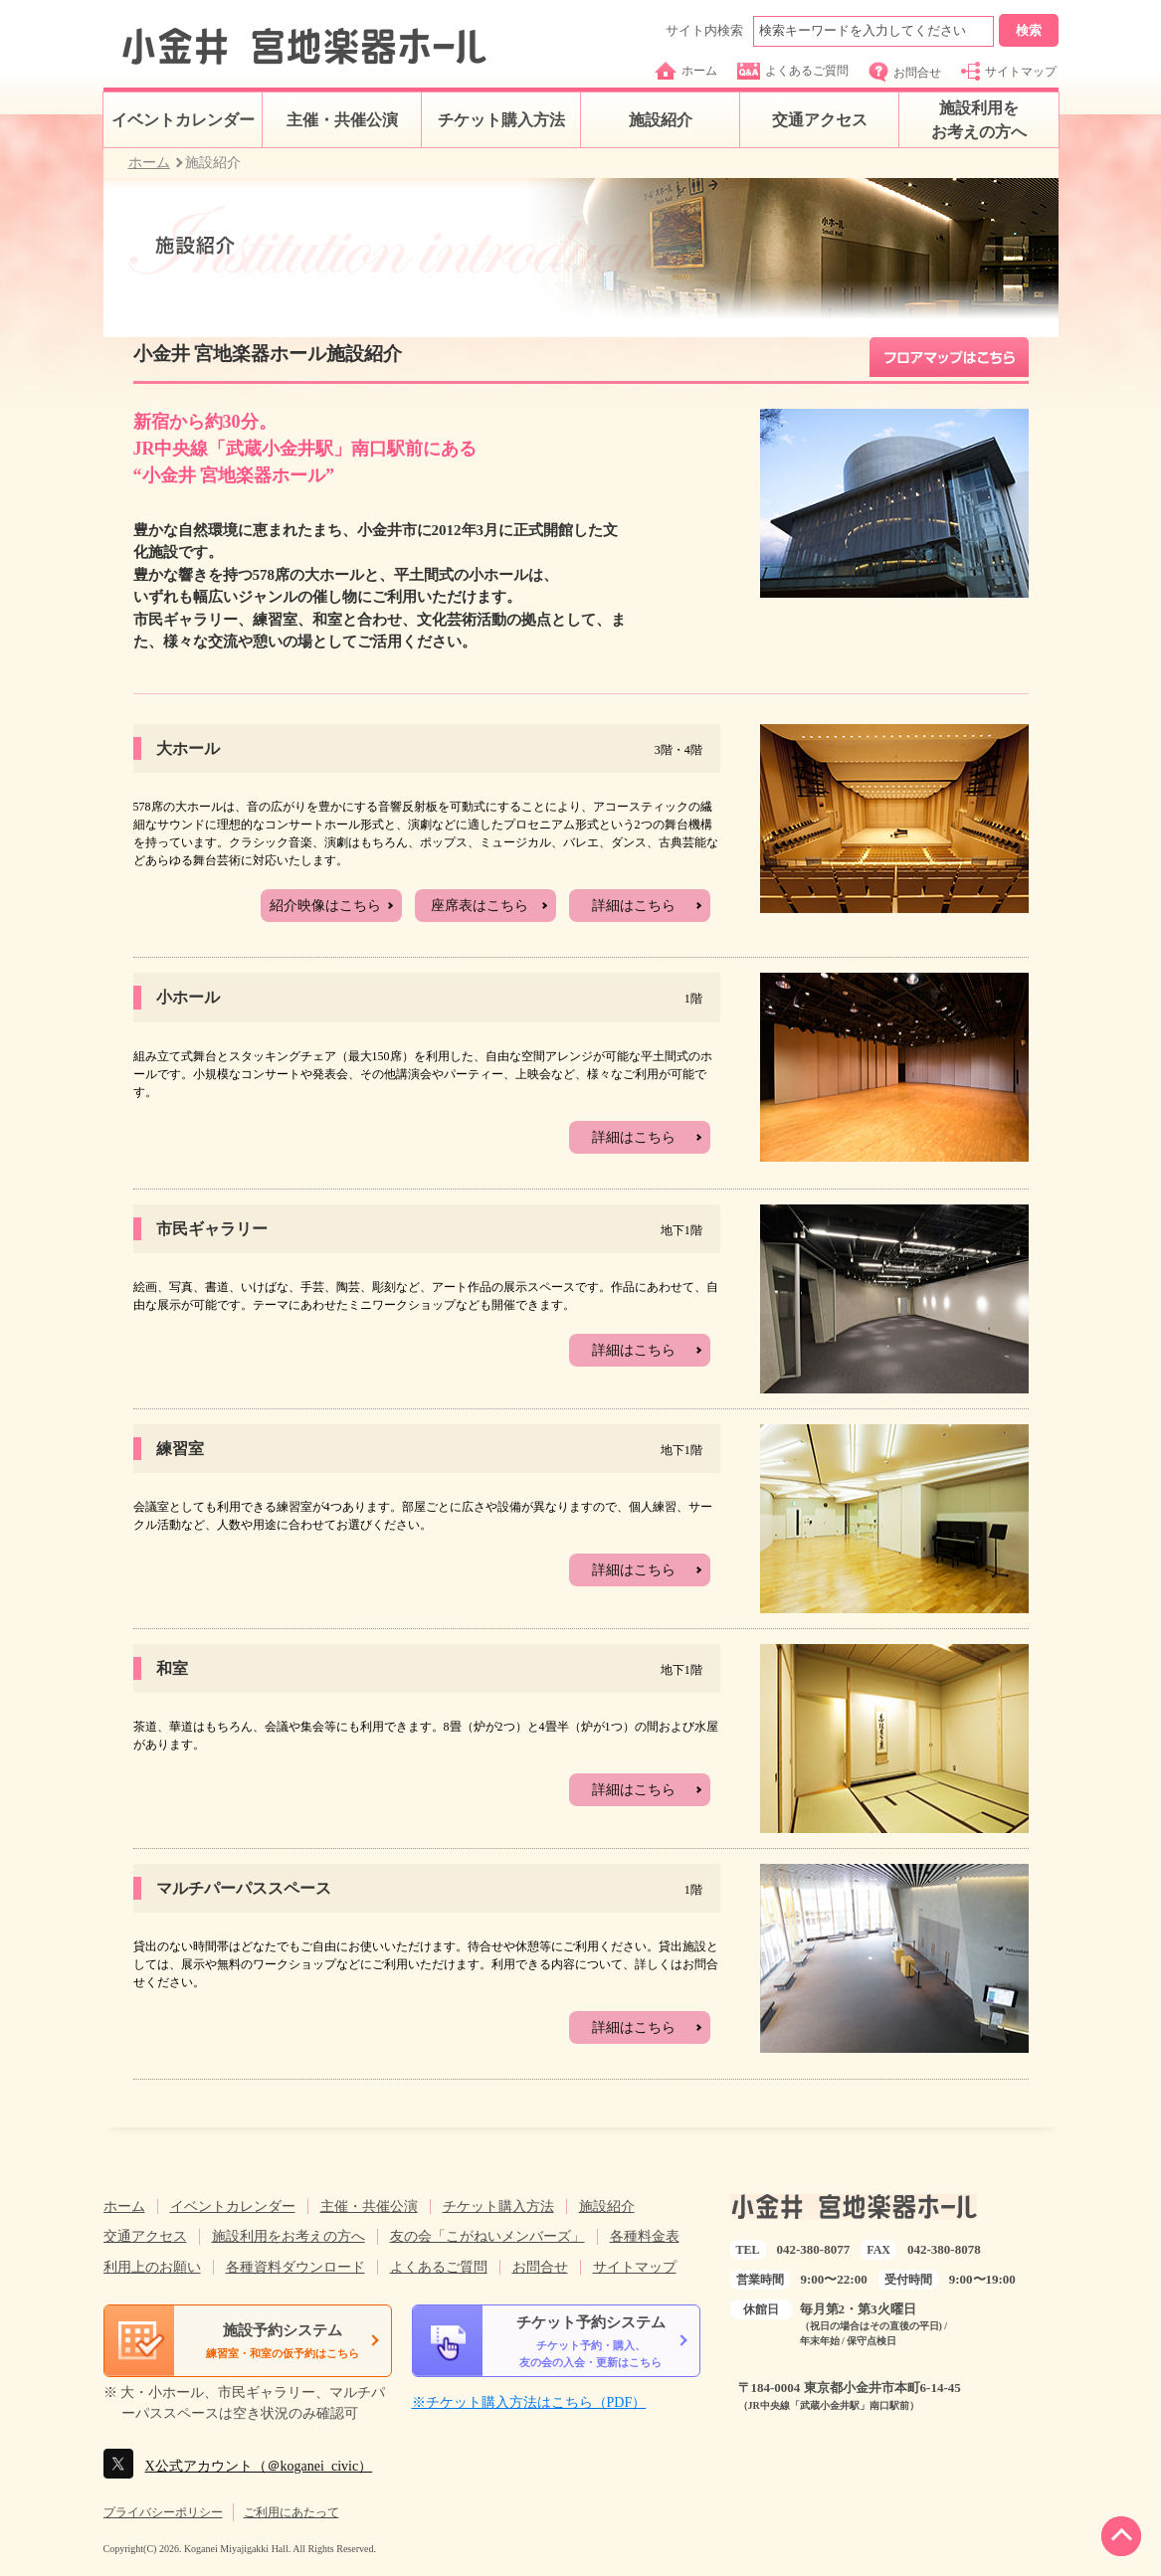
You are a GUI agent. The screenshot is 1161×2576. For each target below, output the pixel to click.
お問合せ (905, 72)
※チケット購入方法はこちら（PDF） (529, 2402)
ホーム (686, 71)
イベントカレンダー (183, 119)
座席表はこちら (479, 905)
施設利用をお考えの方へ (979, 119)
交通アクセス (820, 119)
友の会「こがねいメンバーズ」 (487, 2236)
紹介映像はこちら (325, 905)
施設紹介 (660, 119)
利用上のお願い (152, 2267)
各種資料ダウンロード (295, 2267)
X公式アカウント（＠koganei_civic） (259, 2466)
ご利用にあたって (291, 2512)
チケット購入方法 (501, 119)
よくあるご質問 (793, 71)
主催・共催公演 (342, 119)
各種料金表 (644, 2236)
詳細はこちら (634, 905)
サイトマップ (1009, 71)
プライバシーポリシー (163, 2512)
